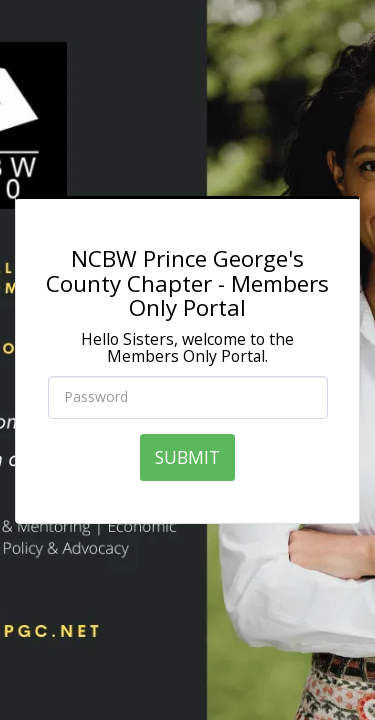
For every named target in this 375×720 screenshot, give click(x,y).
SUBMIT (187, 457)
